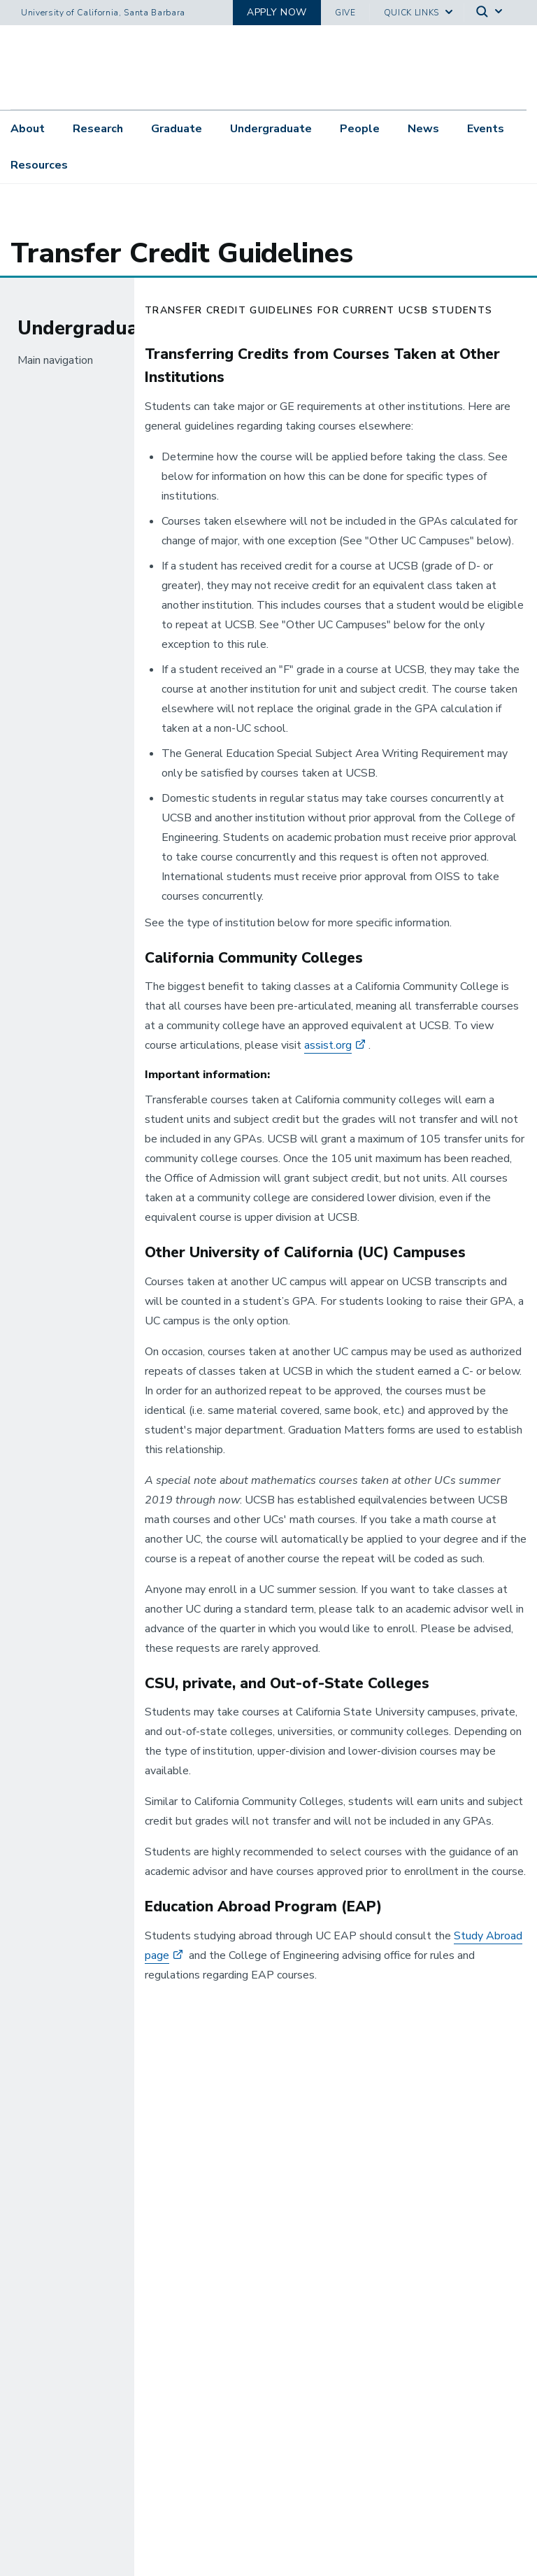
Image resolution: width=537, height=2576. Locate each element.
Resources (39, 167)
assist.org (328, 1056)
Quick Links (411, 12)
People (360, 131)
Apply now (277, 12)
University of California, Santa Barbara (103, 12)
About (27, 131)
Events (485, 131)
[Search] (490, 13)
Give (345, 12)
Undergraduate (271, 131)
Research (98, 131)
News (423, 131)
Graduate (176, 131)
